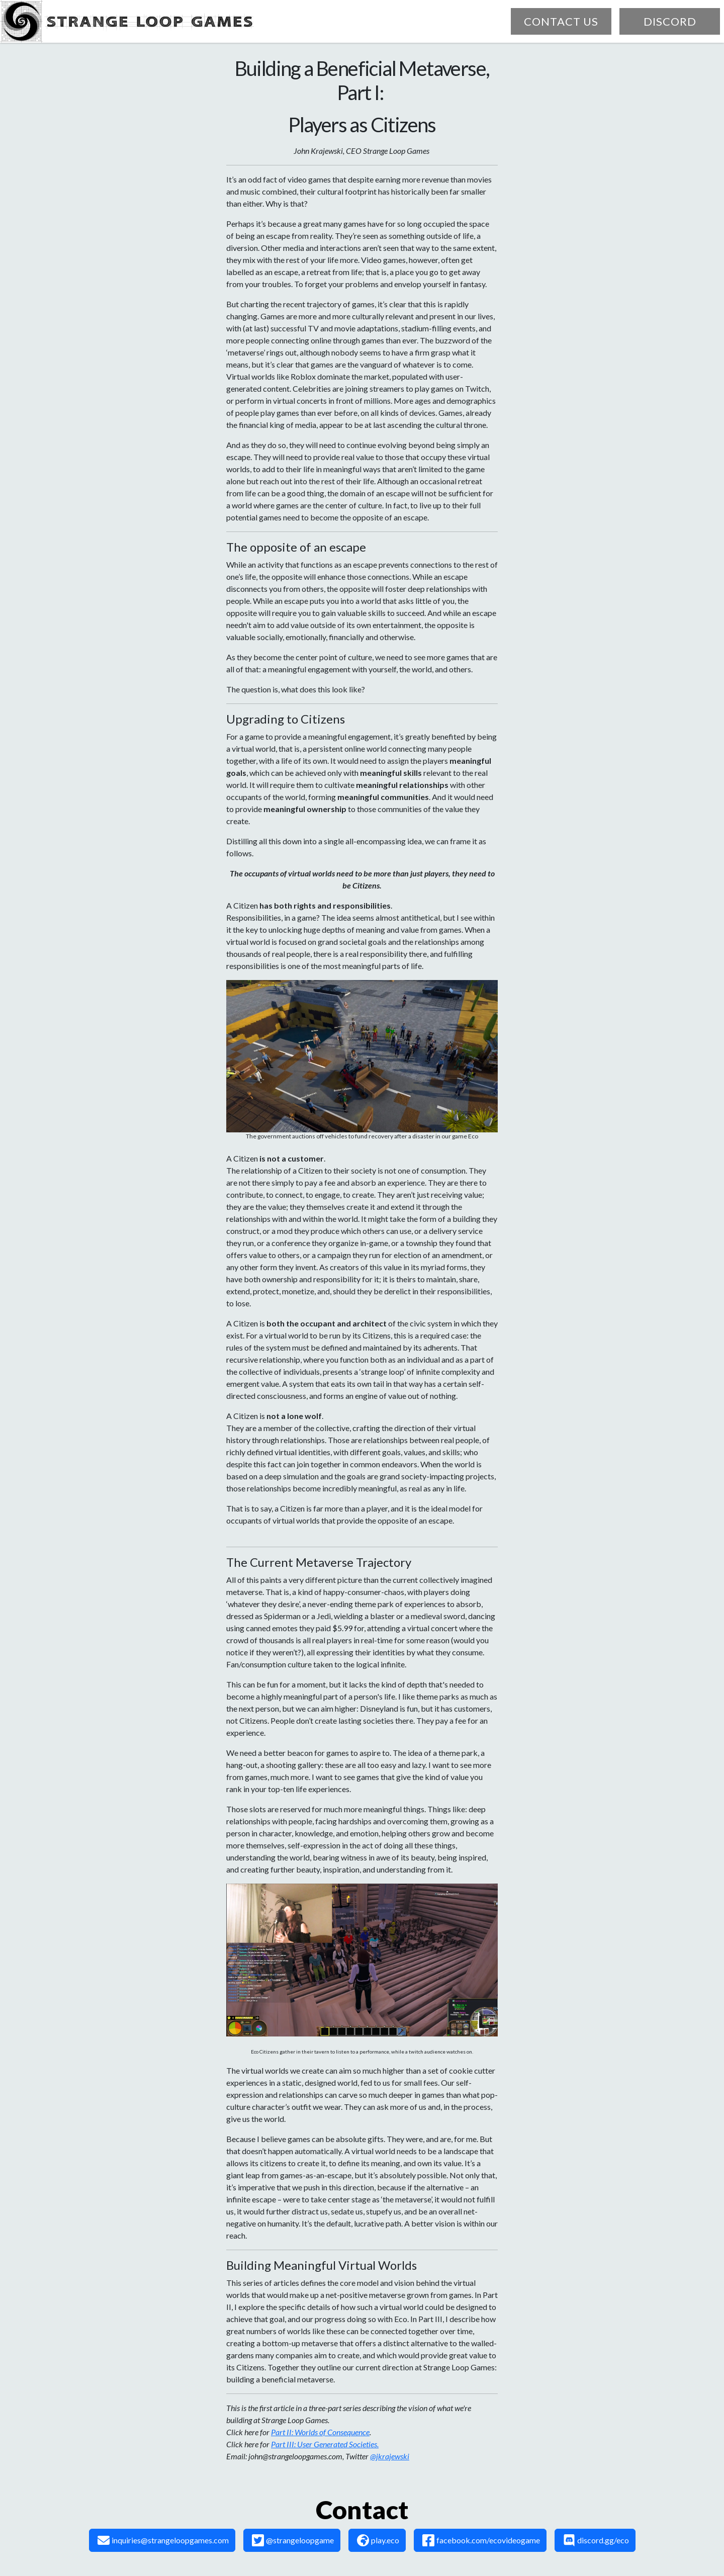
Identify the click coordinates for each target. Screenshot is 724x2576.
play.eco (378, 2540)
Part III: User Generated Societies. (325, 2444)
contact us (561, 21)
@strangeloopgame (293, 2540)
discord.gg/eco (596, 2540)
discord (670, 21)
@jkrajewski (389, 2456)
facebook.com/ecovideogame (481, 2540)
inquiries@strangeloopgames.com (163, 2540)
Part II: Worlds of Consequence (320, 2432)
